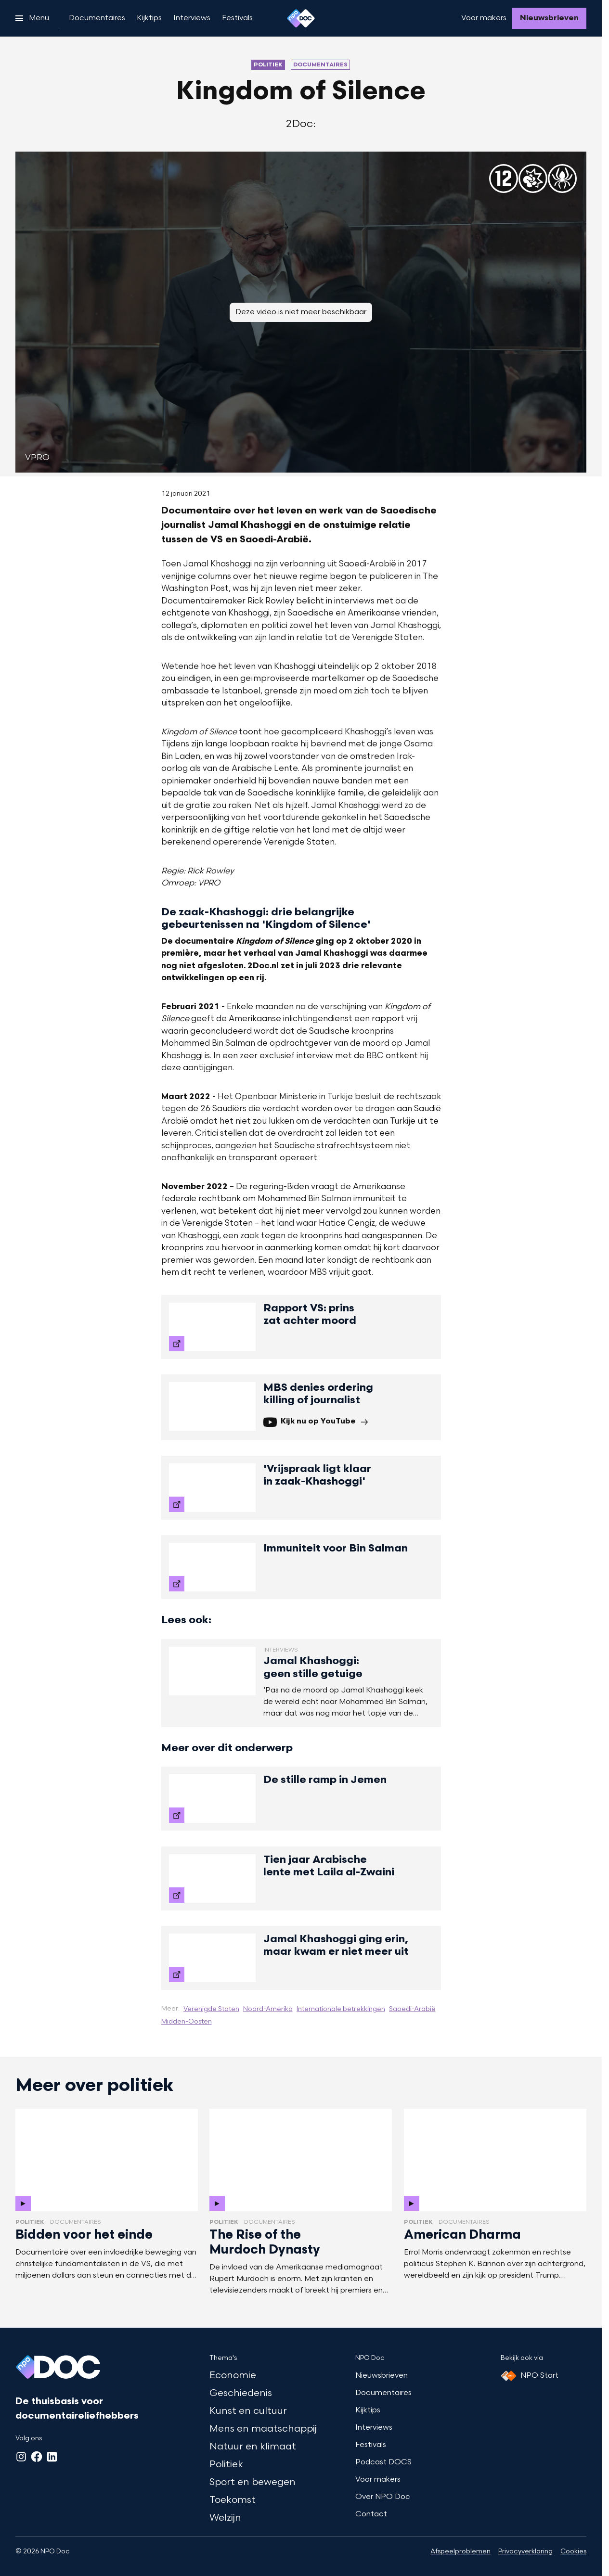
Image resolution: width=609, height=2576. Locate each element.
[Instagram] (21, 2456)
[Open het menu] (32, 18)
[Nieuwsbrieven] (549, 18)
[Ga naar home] (300, 18)
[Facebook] (36, 2456)
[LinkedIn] (52, 2456)
